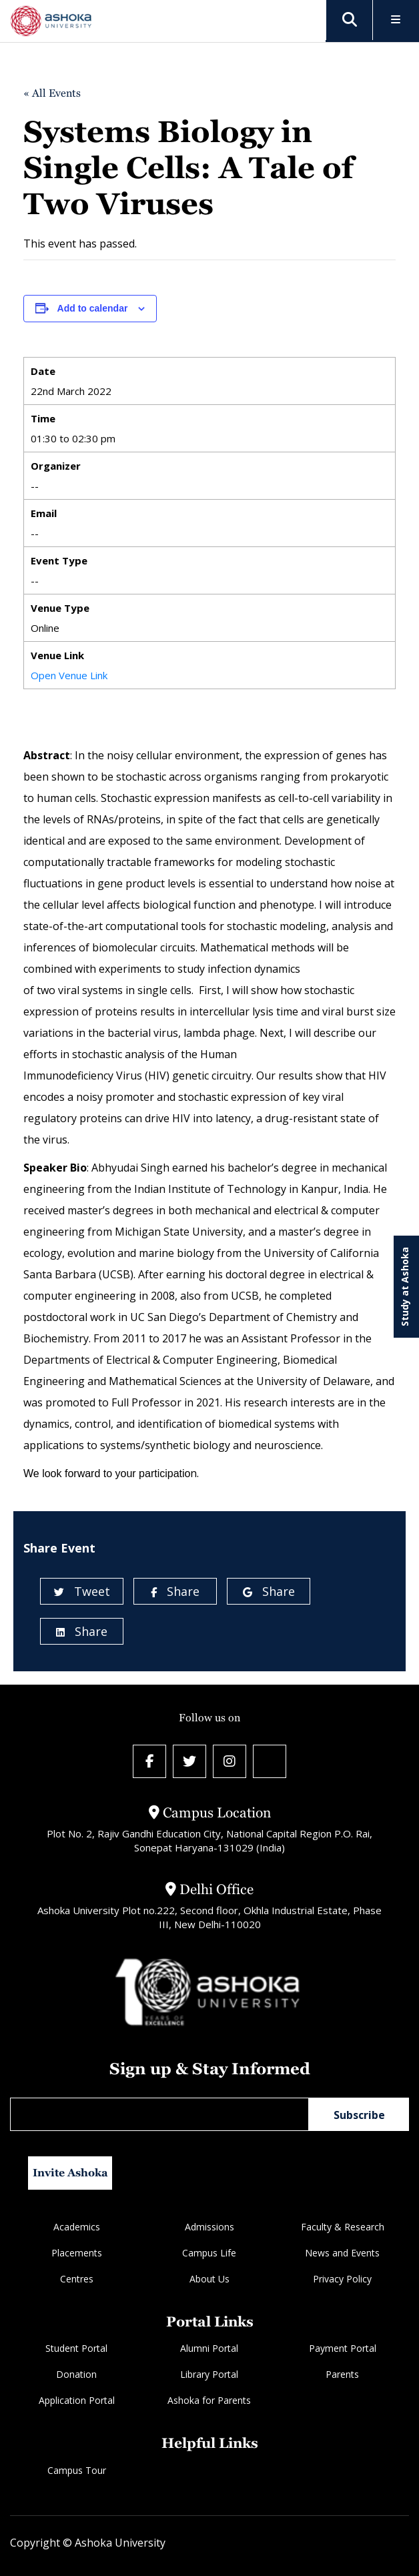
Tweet (82, 1591)
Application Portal (77, 2400)
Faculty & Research (342, 2226)
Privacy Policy (342, 2278)
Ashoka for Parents (209, 2400)
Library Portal (209, 2374)
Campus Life (209, 2252)
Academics (76, 2226)
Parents (342, 2374)
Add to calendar (92, 308)
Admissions (209, 2226)
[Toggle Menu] (396, 20)
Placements (76, 2252)
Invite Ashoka (70, 2172)
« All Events (52, 93)
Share (175, 1591)
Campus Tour (76, 2470)
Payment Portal (342, 2348)
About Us (209, 2278)
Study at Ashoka (404, 1286)
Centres (76, 2278)
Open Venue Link (69, 675)
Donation (76, 2374)
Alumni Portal (209, 2348)
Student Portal (76, 2348)
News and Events (342, 2252)
